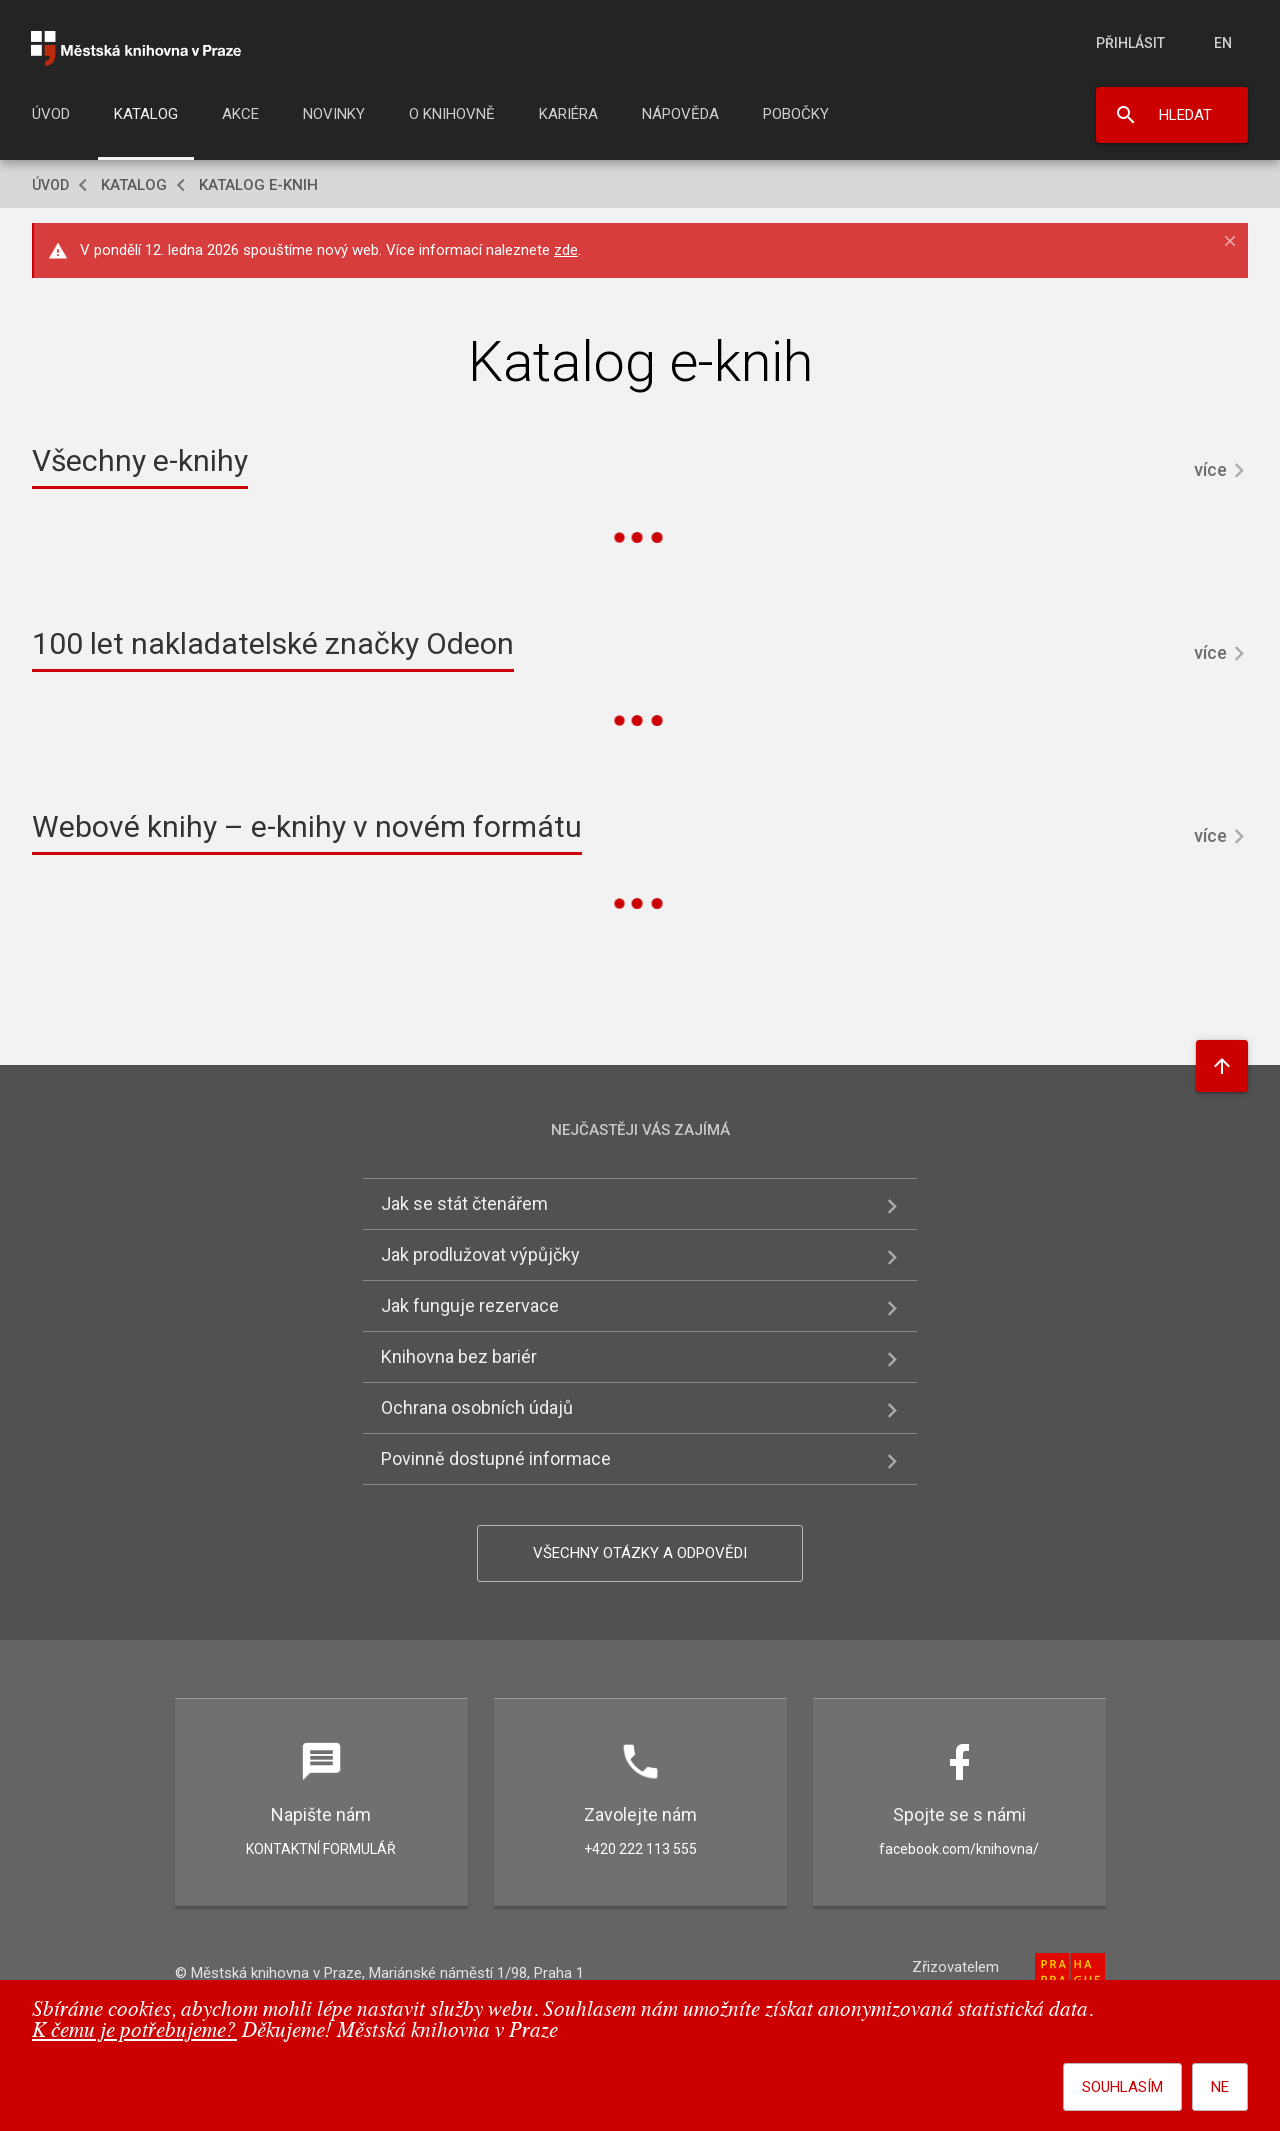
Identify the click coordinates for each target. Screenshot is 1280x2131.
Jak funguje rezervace (470, 1305)
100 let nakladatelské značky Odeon (273, 643)
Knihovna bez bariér (459, 1356)
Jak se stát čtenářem (464, 1203)
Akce (240, 114)
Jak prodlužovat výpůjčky (480, 1254)
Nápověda (680, 114)
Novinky (334, 114)
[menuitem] (51, 120)
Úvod (51, 114)
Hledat (1185, 115)
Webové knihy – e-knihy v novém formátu (307, 826)
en (1223, 43)
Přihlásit (1130, 43)
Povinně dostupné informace (496, 1458)
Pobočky (796, 114)
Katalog (146, 114)
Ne (1220, 2087)
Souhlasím (1122, 2087)
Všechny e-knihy (140, 460)
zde (566, 250)
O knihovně (452, 114)
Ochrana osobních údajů (477, 1407)
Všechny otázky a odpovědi (640, 1553)
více (1210, 469)
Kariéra (568, 114)
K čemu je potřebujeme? (134, 2031)
